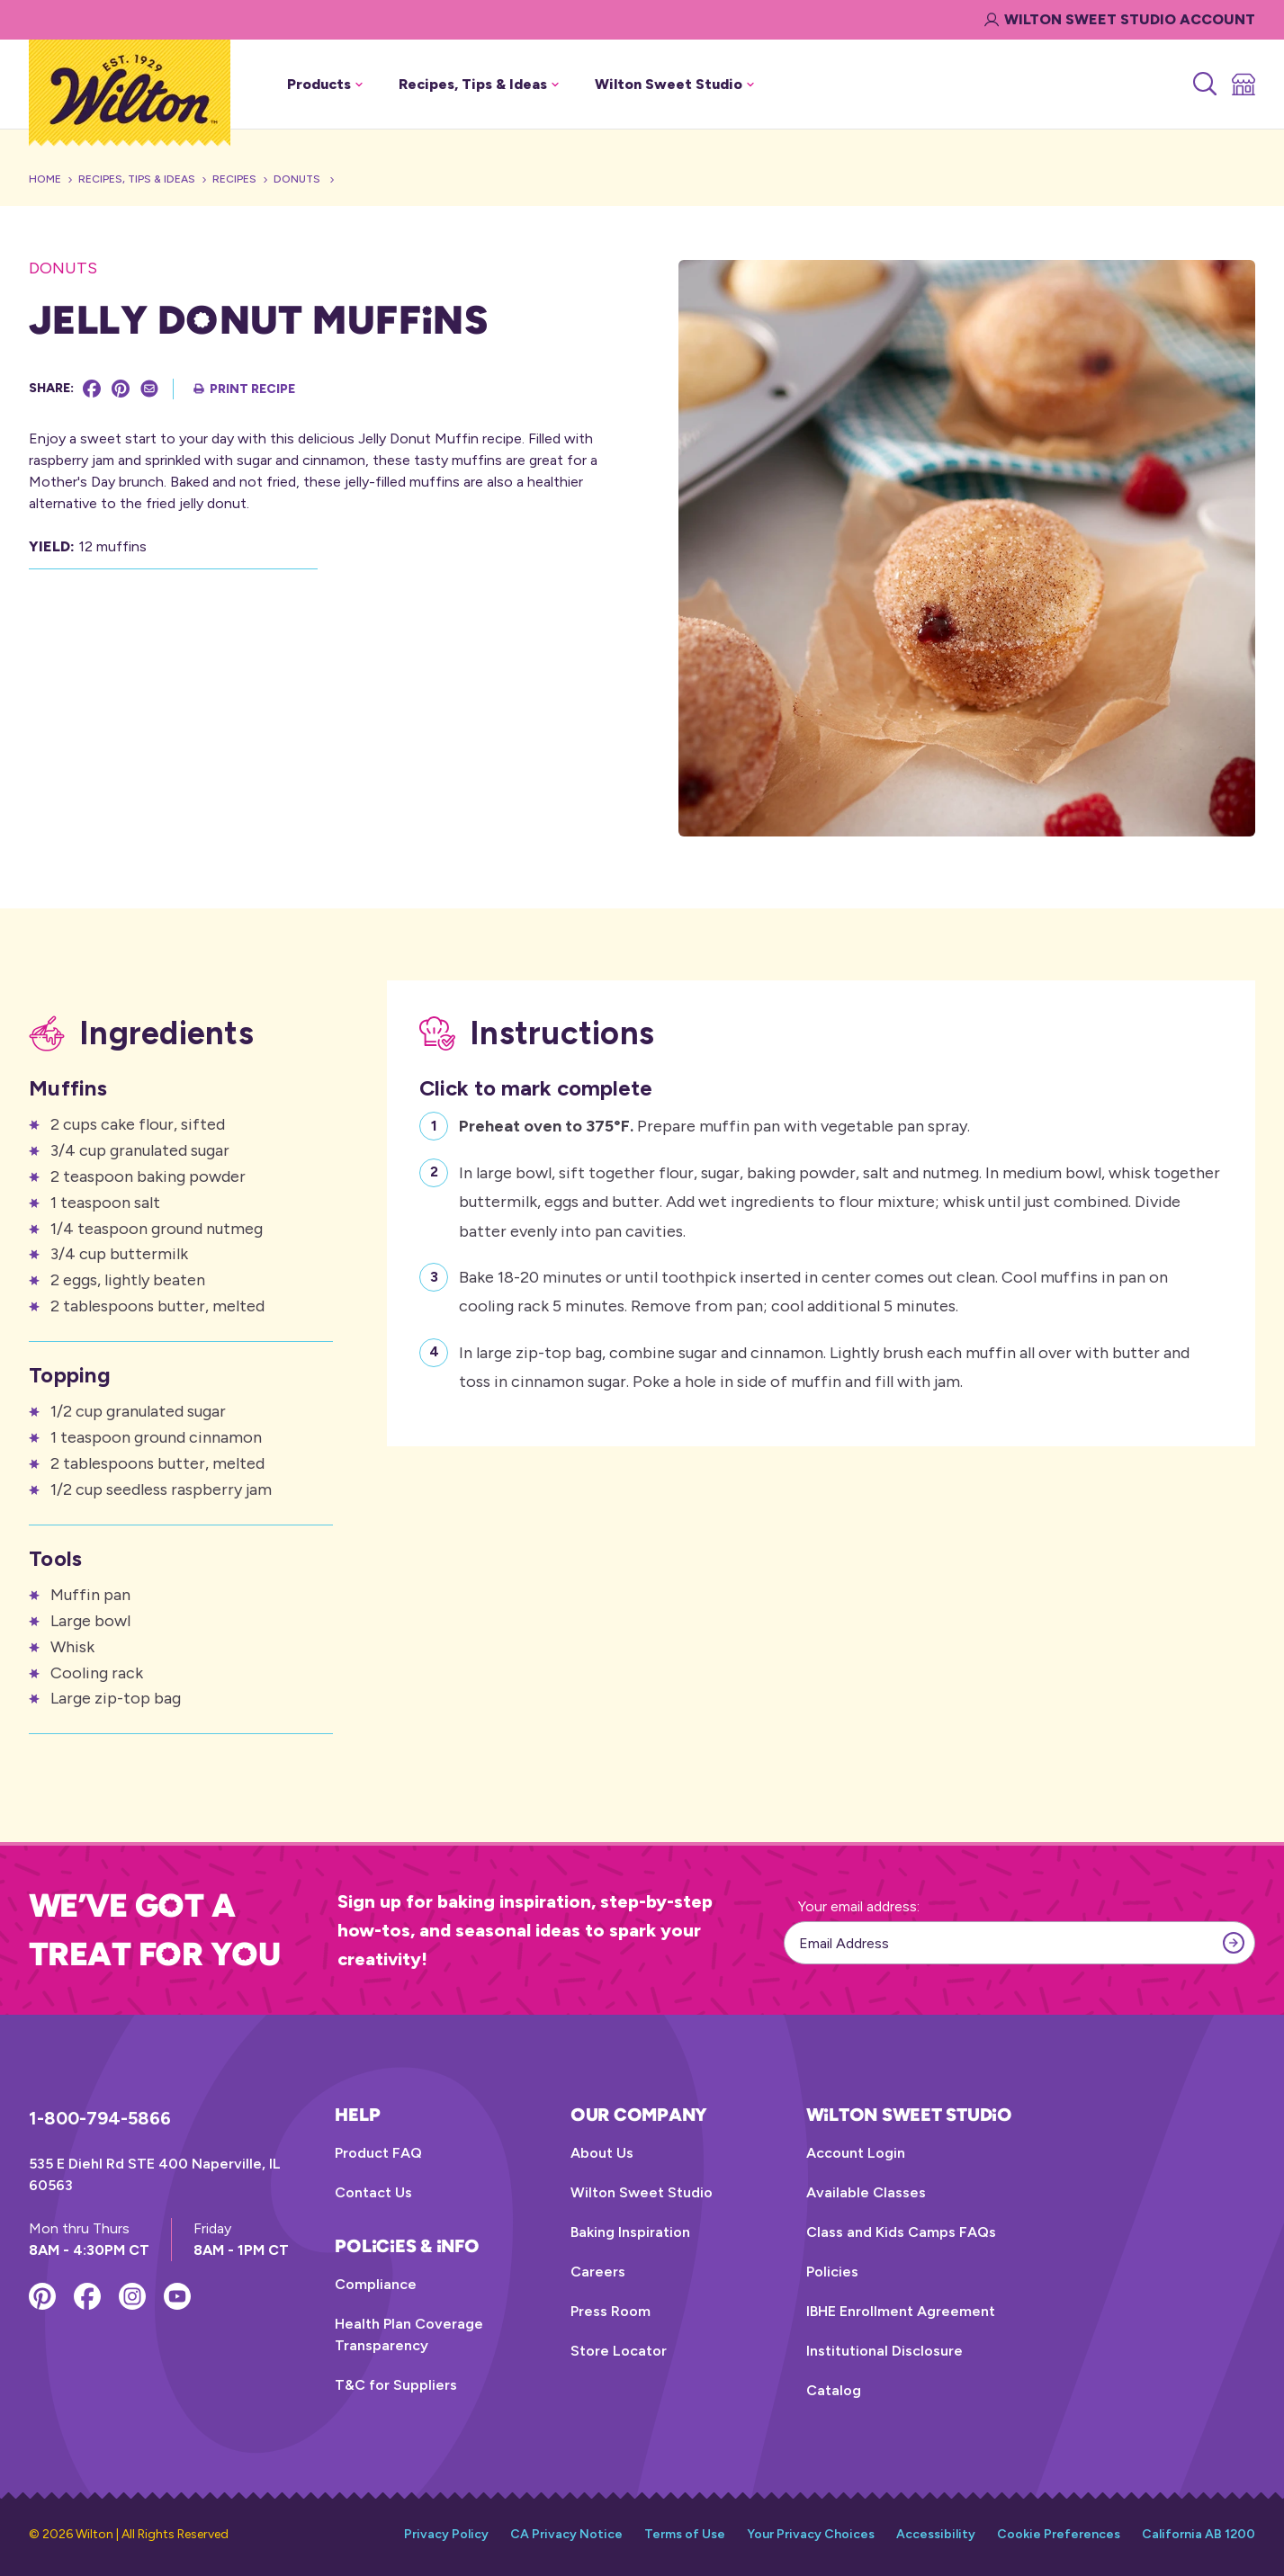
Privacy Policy (446, 2534)
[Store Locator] (1242, 84)
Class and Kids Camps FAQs (901, 2232)
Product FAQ (378, 2152)
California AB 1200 (1198, 2534)
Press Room (610, 2311)
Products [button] (325, 84)
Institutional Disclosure (884, 2350)
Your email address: (859, 1906)
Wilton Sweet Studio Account (1119, 19)
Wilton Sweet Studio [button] (674, 84)
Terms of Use (684, 2534)
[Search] (1203, 84)
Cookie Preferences (1058, 2534)
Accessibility (935, 2534)
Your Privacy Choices (811, 2534)
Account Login (855, 2152)
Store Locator (618, 2350)
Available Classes (866, 2192)
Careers (597, 2271)
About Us (601, 2152)
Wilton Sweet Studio (641, 2192)
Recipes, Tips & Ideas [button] (479, 84)
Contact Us (373, 2192)
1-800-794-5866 (100, 2118)
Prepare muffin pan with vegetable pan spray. (714, 1124)
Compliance (376, 2284)
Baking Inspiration (630, 2232)
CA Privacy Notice (566, 2534)
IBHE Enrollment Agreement (900, 2311)
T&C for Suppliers (396, 2384)
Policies (832, 2271)
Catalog (833, 2390)
